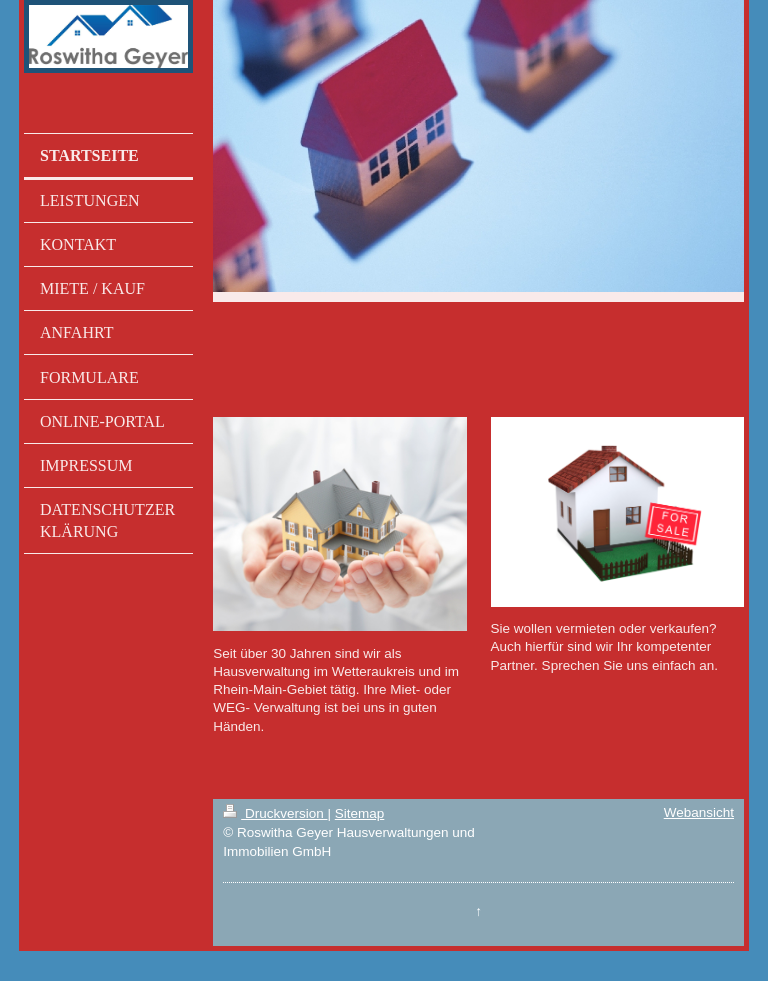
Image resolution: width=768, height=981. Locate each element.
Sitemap (360, 813)
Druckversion (275, 813)
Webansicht (699, 812)
